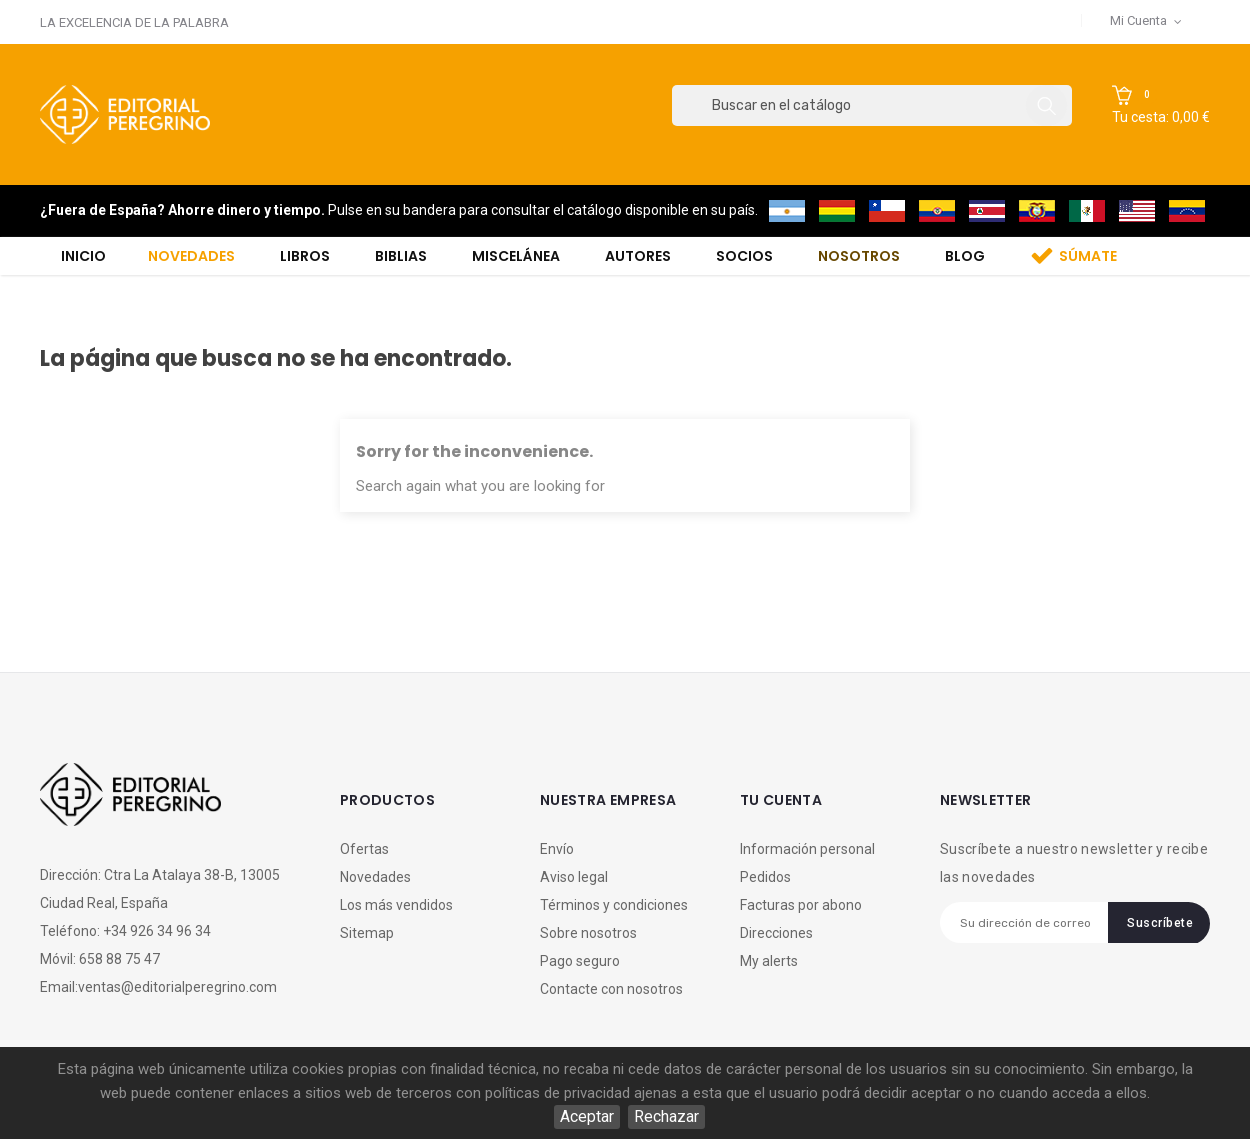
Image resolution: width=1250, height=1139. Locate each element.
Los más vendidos (396, 905)
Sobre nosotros (588, 933)
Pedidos (765, 877)
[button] (1161, 106)
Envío (557, 849)
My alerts (769, 961)
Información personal (807, 849)
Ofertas (364, 849)
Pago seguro (580, 961)
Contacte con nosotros (611, 989)
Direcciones (776, 933)
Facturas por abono (801, 905)
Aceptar (587, 1116)
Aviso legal (574, 877)
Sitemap (367, 933)
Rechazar (666, 1116)
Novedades (375, 877)
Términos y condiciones (614, 905)
